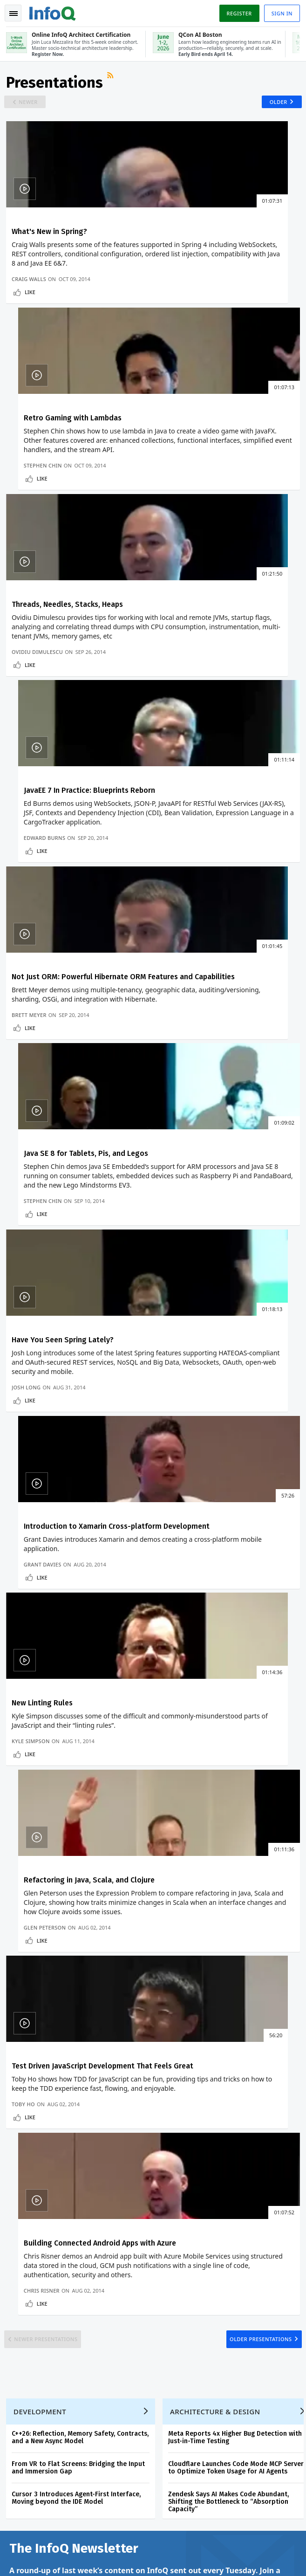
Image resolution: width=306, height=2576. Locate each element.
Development (41, 1509)
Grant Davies (179, 938)
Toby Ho (24, 1373)
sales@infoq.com (129, 2498)
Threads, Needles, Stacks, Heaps (68, 446)
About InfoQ (27, 2221)
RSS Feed (112, 81)
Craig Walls (30, 304)
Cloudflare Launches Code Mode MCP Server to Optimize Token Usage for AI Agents (237, 1565)
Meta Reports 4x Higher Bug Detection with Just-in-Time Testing (236, 1535)
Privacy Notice (27, 2558)
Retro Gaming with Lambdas (209, 238)
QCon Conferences (36, 2161)
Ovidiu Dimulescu (38, 512)
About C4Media (32, 2236)
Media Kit (23, 2251)
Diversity (22, 2281)
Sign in (280, 13)
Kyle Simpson (32, 1156)
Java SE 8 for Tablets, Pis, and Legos (223, 654)
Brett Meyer (30, 730)
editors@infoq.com (232, 2498)
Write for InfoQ (32, 2191)
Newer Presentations (50, 1428)
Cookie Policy (132, 2558)
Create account (33, 2131)
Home (18, 2116)
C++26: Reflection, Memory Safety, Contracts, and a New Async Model (81, 1535)
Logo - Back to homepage (54, 12)
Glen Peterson (182, 1156)
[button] (88, 1808)
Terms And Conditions (80, 2558)
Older (275, 106)
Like (31, 317)
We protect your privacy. (41, 1826)
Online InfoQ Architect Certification (192, 2135)
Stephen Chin (180, 304)
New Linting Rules (43, 1080)
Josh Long (27, 938)
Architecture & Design (216, 1509)
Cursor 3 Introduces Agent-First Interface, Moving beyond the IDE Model (77, 1595)
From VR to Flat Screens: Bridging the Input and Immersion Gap (79, 1565)
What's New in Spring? (50, 238)
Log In (20, 2146)
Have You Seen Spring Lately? (64, 872)
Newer (31, 106)
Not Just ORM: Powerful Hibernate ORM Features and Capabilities (71, 659)
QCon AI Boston (196, 2165)
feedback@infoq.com (35, 2498)
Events (19, 2176)
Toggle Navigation (13, 13)
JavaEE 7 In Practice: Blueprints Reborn (226, 446)
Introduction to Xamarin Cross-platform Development (214, 877)
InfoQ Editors (29, 2206)
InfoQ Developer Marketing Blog (56, 2266)
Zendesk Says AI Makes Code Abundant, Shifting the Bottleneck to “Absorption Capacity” (230, 1599)
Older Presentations (256, 1428)
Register (237, 13)
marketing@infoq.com (36, 2524)
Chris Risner (179, 1373)
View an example (212, 1683)
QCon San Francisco (203, 2225)
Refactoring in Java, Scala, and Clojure (226, 1080)
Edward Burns (181, 512)
